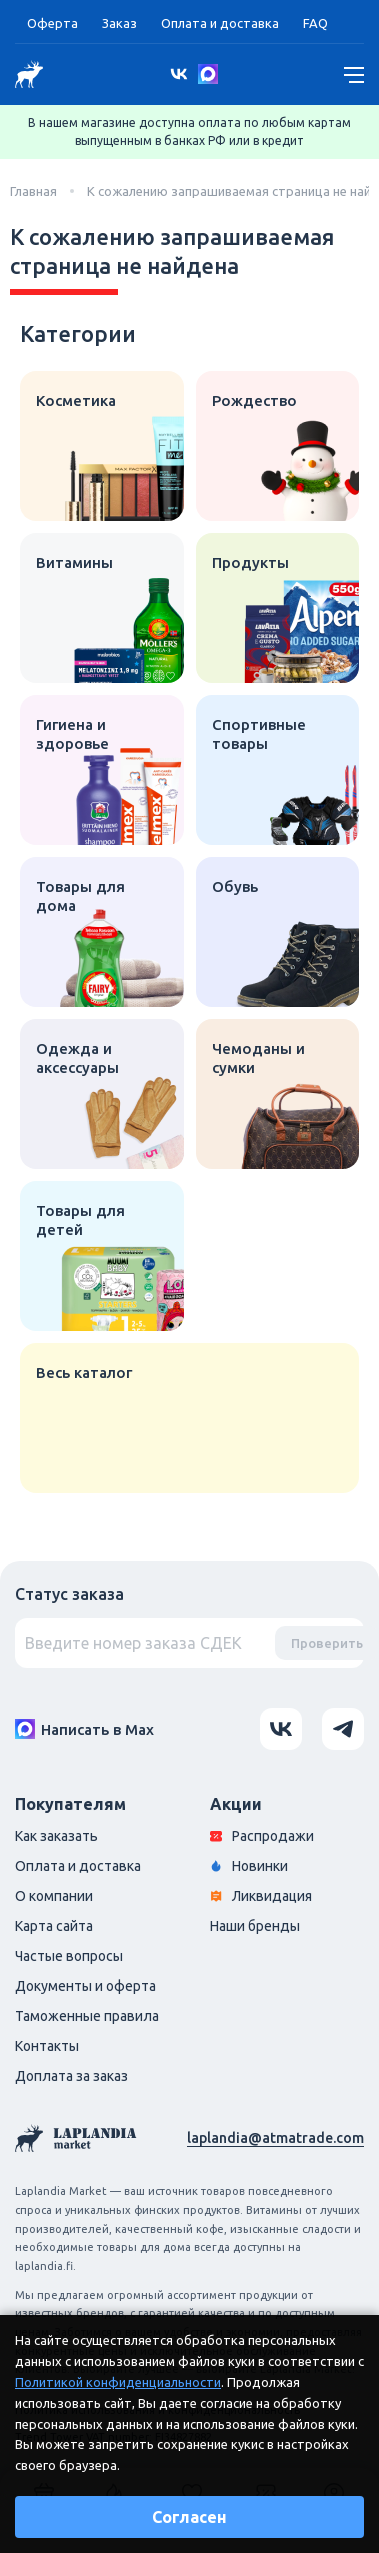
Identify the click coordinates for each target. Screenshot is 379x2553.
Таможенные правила (87, 2016)
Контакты (47, 2046)
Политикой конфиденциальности (118, 2382)
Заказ (119, 23)
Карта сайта (54, 1926)
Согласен (189, 2517)
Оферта (52, 23)
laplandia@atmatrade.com (275, 2138)
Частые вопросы (69, 1956)
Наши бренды (255, 1926)
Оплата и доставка (220, 23)
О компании (54, 1896)
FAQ (315, 23)
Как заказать (56, 1836)
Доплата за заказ (71, 2076)
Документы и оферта (85, 1986)
